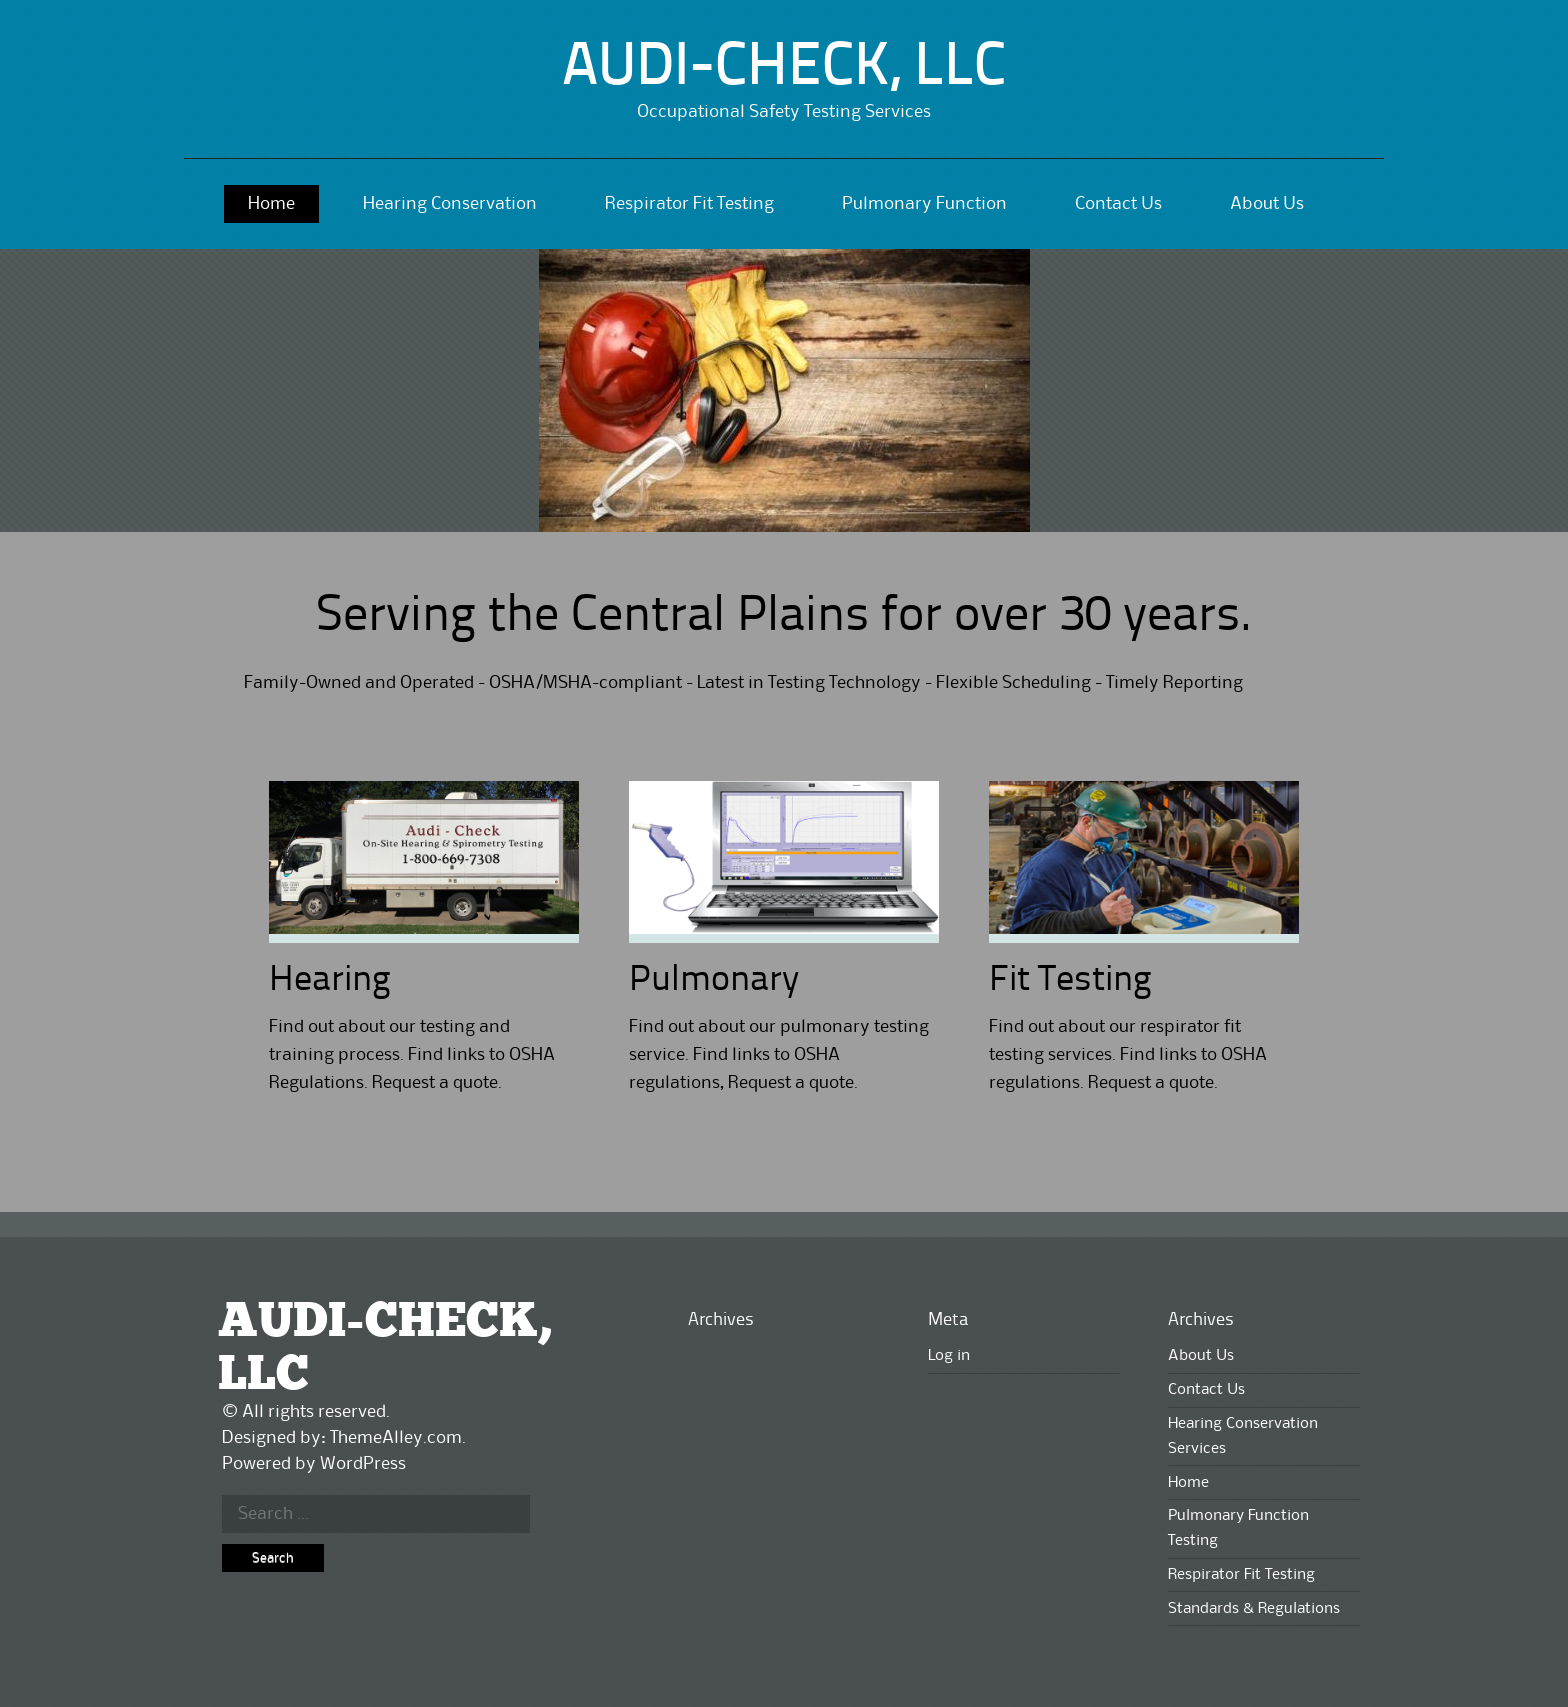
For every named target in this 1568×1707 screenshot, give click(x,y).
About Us (1267, 204)
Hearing (330, 981)
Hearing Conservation (450, 204)
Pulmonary (714, 981)
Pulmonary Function (924, 204)
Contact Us (1118, 204)
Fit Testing (1070, 981)
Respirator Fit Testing (689, 204)
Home (271, 204)
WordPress (363, 1464)
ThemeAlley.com (396, 1438)
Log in (949, 1356)
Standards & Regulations (1254, 1609)
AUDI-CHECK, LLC (784, 69)
